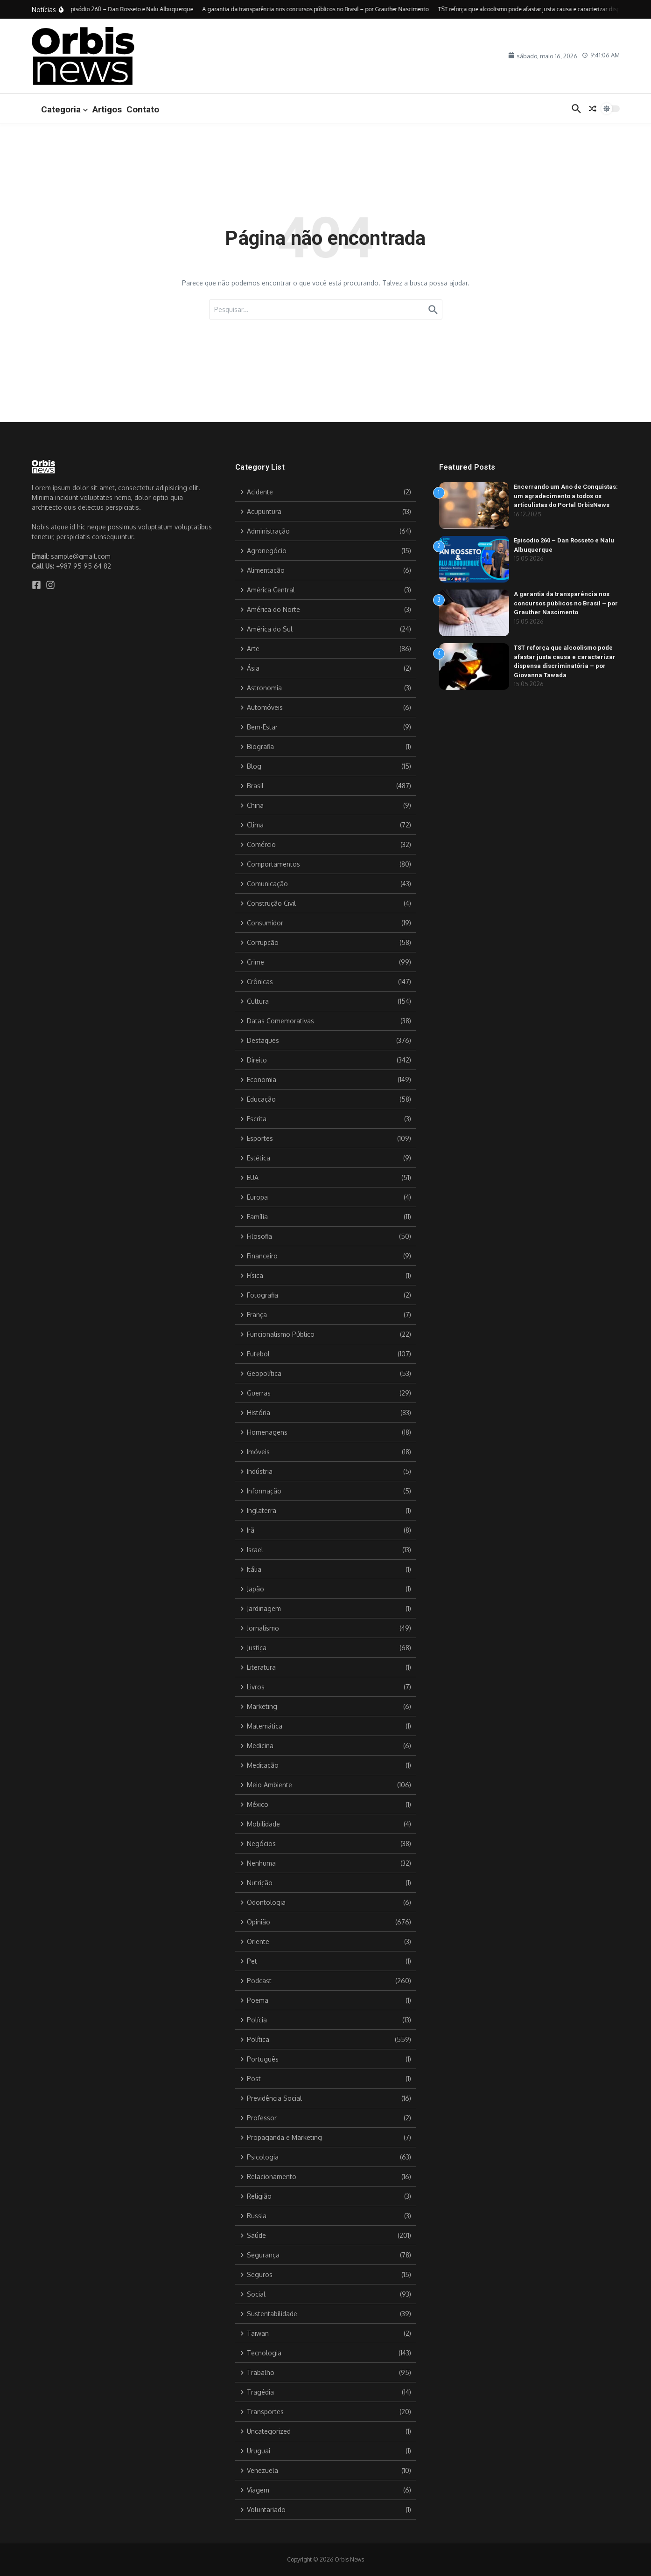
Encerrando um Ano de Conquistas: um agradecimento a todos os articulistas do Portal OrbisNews (566, 495)
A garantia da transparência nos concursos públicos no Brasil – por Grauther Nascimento (566, 603)
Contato (142, 109)
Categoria (64, 109)
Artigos (107, 109)
